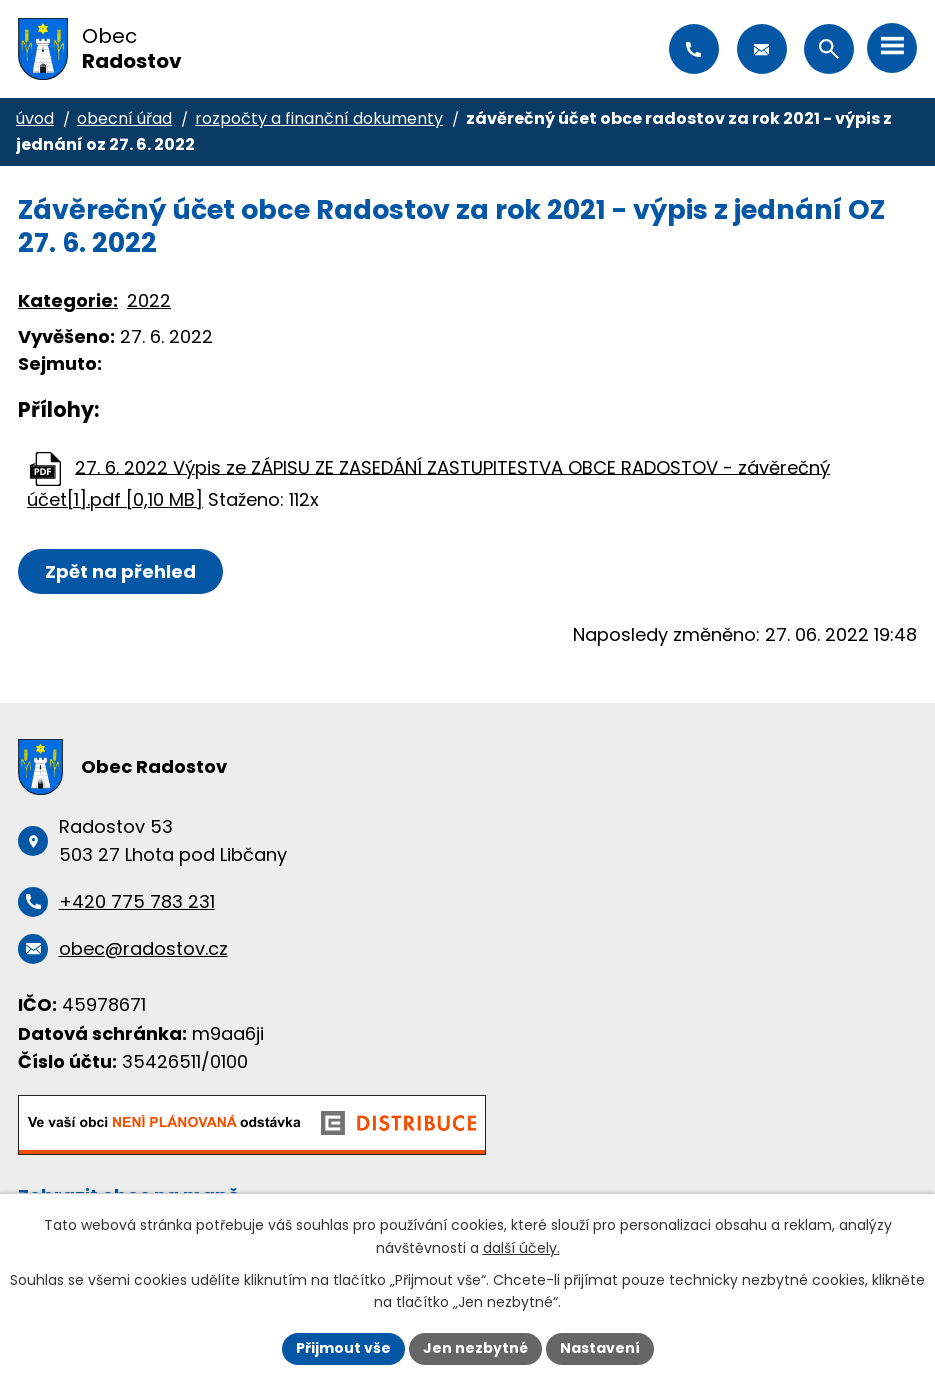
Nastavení (600, 1348)
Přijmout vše (343, 1348)
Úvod (35, 118)
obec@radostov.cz (762, 49)
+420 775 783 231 (694, 49)
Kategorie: (68, 300)
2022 (149, 300)
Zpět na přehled (120, 571)
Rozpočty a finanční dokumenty (319, 118)
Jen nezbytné (475, 1348)
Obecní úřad (124, 118)
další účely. (521, 1248)
